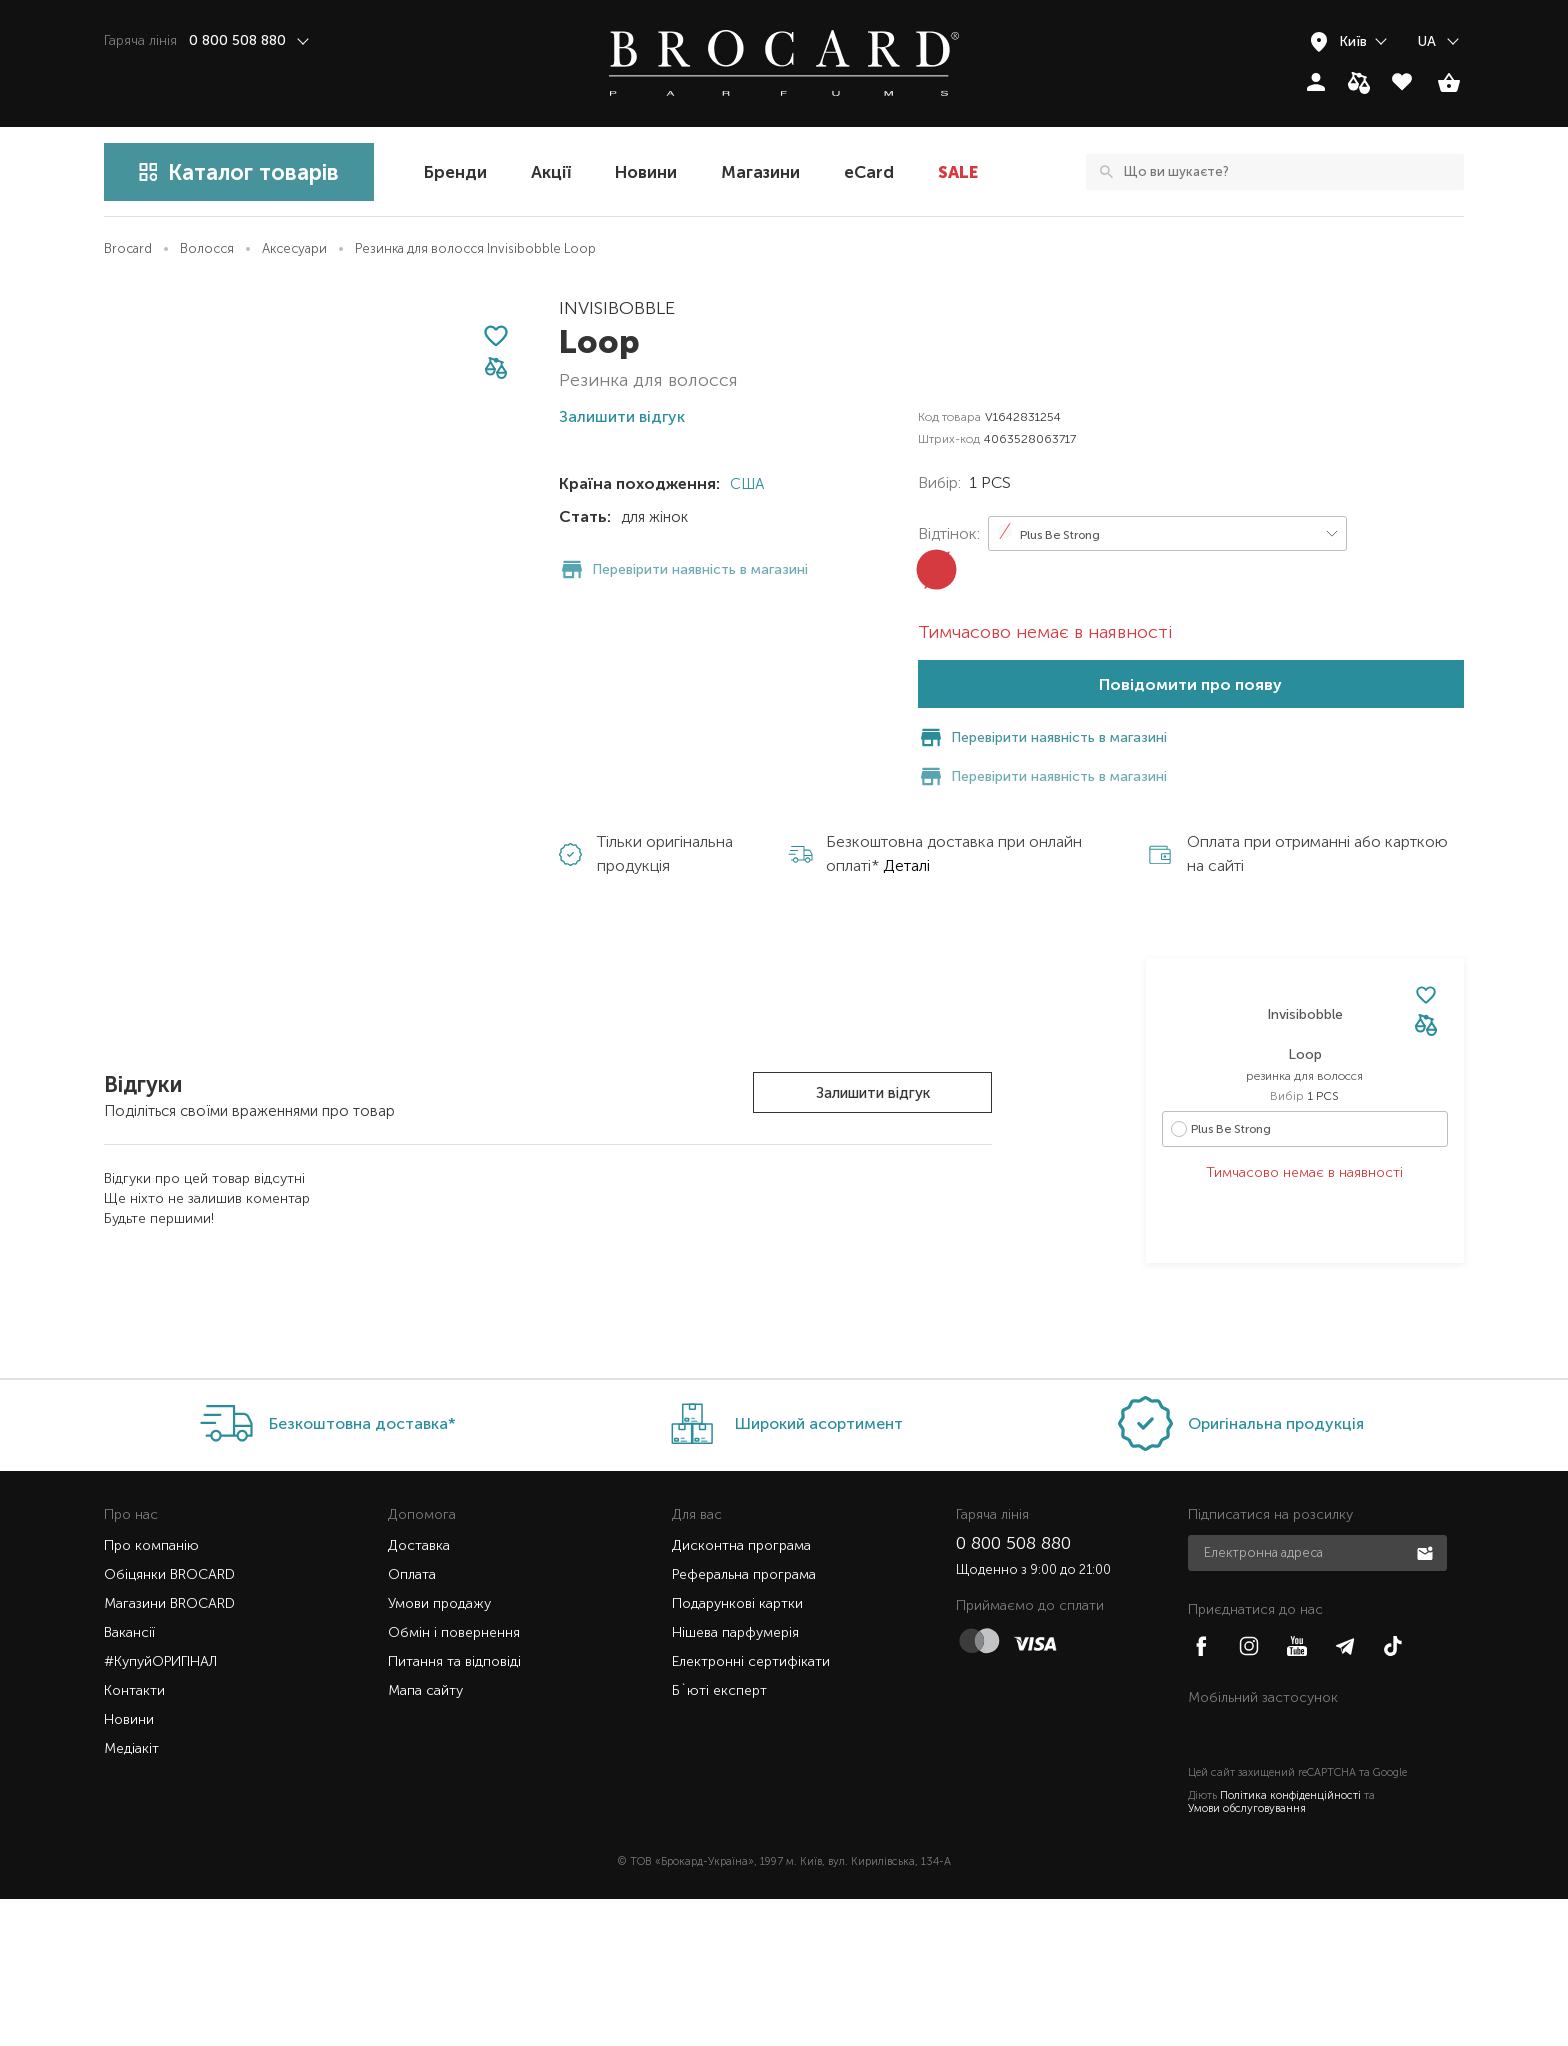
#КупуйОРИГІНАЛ (160, 1808)
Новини (646, 172)
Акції (551, 172)
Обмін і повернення (454, 1779)
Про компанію (151, 1692)
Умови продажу (439, 1750)
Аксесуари (294, 248)
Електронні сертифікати (751, 1808)
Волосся (207, 248)
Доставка (419, 1692)
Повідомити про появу (1190, 684)
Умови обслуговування (1247, 1955)
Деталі (906, 826)
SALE (958, 172)
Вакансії (129, 1779)
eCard (869, 172)
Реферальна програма (744, 1721)
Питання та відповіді (454, 1808)
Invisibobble (617, 308)
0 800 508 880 (1013, 1690)
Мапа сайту (425, 1837)
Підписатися (1427, 1699)
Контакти (134, 1837)
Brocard (128, 248)
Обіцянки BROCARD (169, 1721)
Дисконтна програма (741, 1692)
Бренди (455, 172)
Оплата (412, 1721)
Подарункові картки (737, 1750)
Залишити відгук (873, 1054)
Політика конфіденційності (1290, 1942)
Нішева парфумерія (735, 1779)
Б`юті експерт (719, 1837)
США (745, 484)
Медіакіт (131, 1895)
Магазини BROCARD (169, 1750)
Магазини (760, 172)
